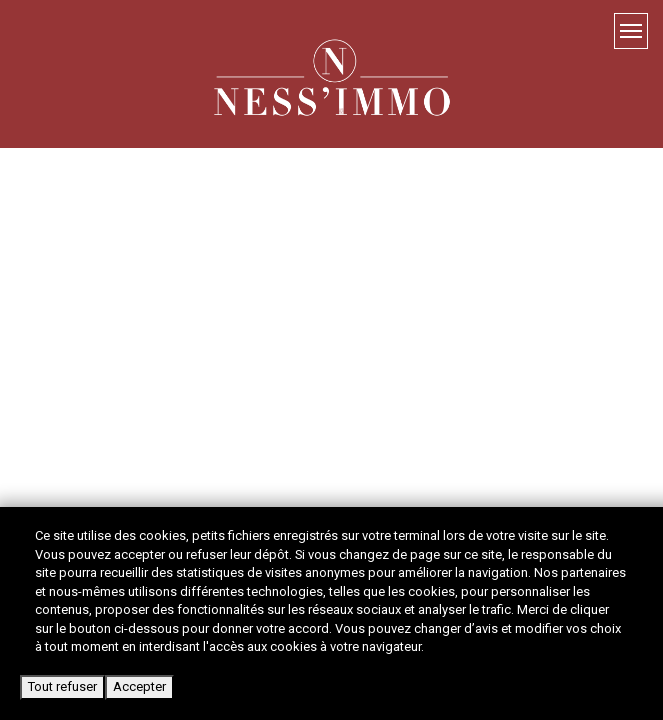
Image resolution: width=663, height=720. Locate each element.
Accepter (139, 686)
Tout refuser (62, 686)
